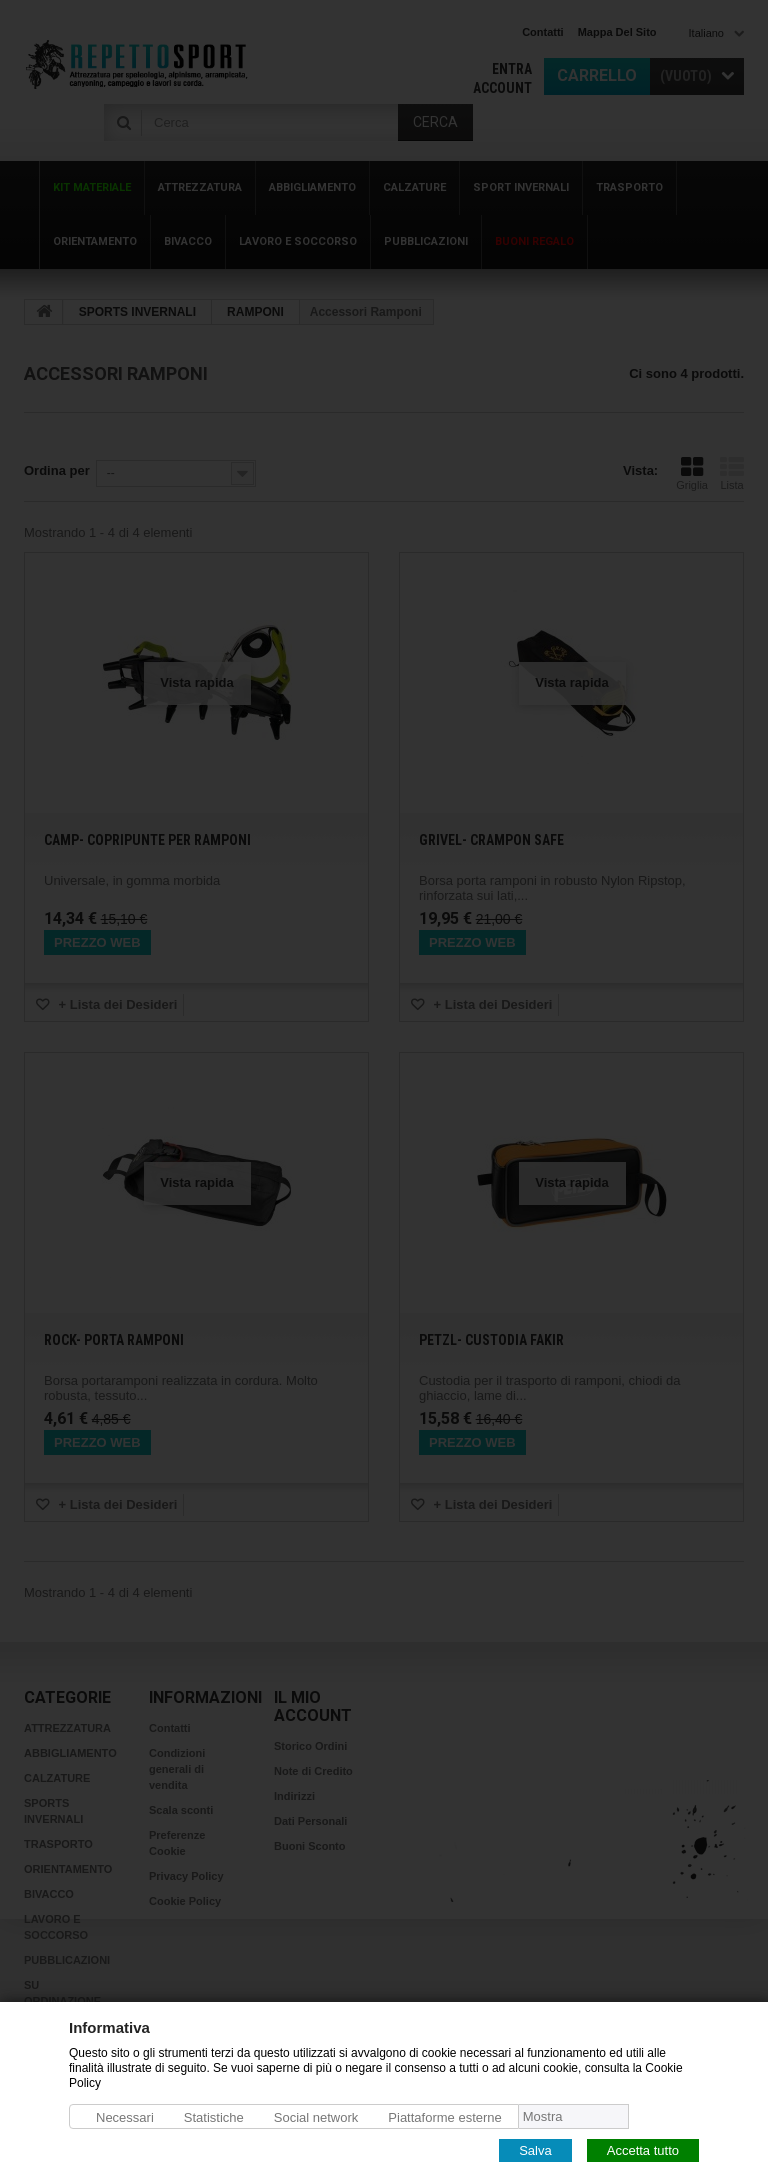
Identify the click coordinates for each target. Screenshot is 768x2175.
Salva (535, 2149)
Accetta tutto (643, 2149)
